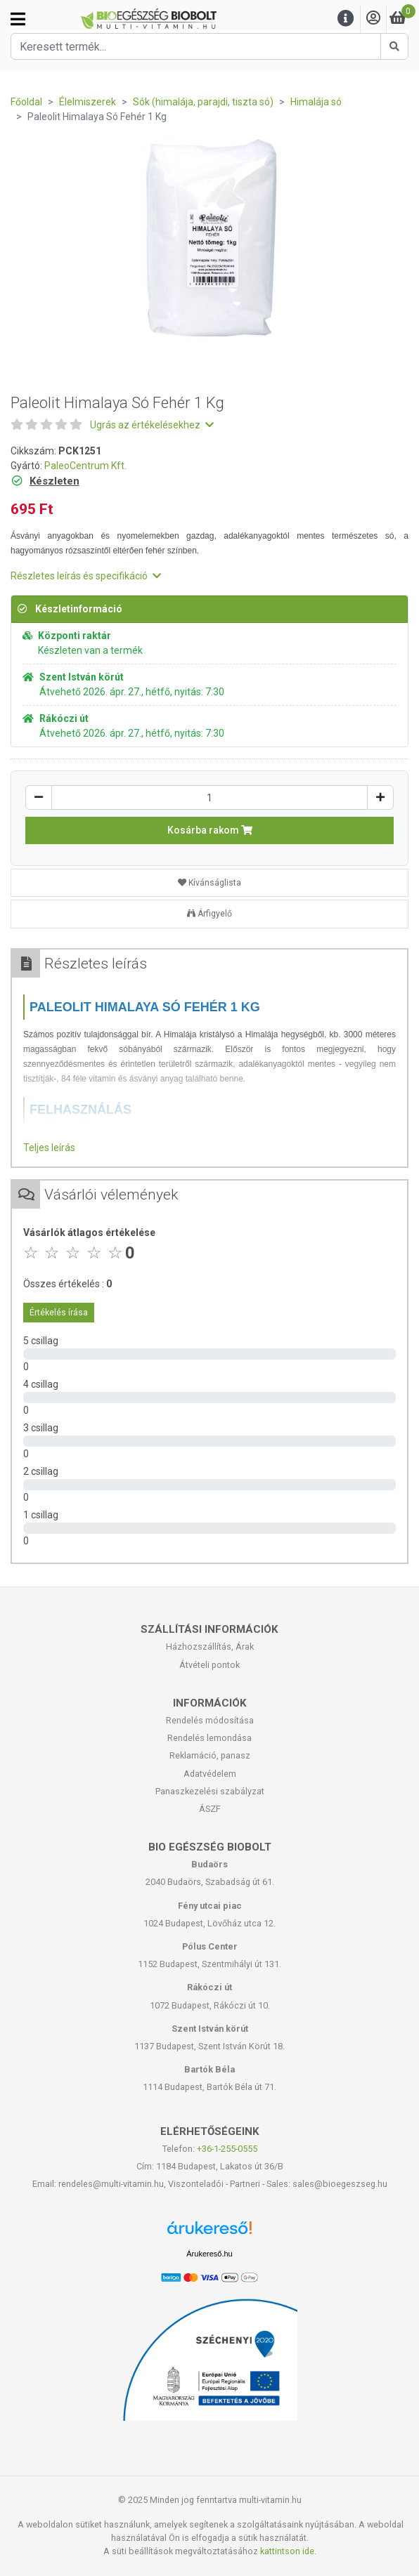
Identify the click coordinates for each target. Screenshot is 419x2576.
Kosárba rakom (209, 830)
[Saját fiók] (373, 18)
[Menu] (345, 18)
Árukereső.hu (209, 2253)
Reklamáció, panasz (209, 1755)
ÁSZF (210, 1808)
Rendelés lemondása (209, 1738)
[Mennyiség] (209, 797)
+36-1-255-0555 (227, 2148)
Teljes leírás (49, 1147)
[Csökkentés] (38, 797)
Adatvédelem (209, 1773)
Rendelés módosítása (210, 1720)
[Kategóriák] (18, 19)
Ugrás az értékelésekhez (152, 425)
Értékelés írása (59, 1312)
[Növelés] (380, 797)
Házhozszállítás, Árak (210, 1646)
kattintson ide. (288, 2551)
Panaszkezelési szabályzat (209, 1791)
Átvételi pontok (209, 1665)
